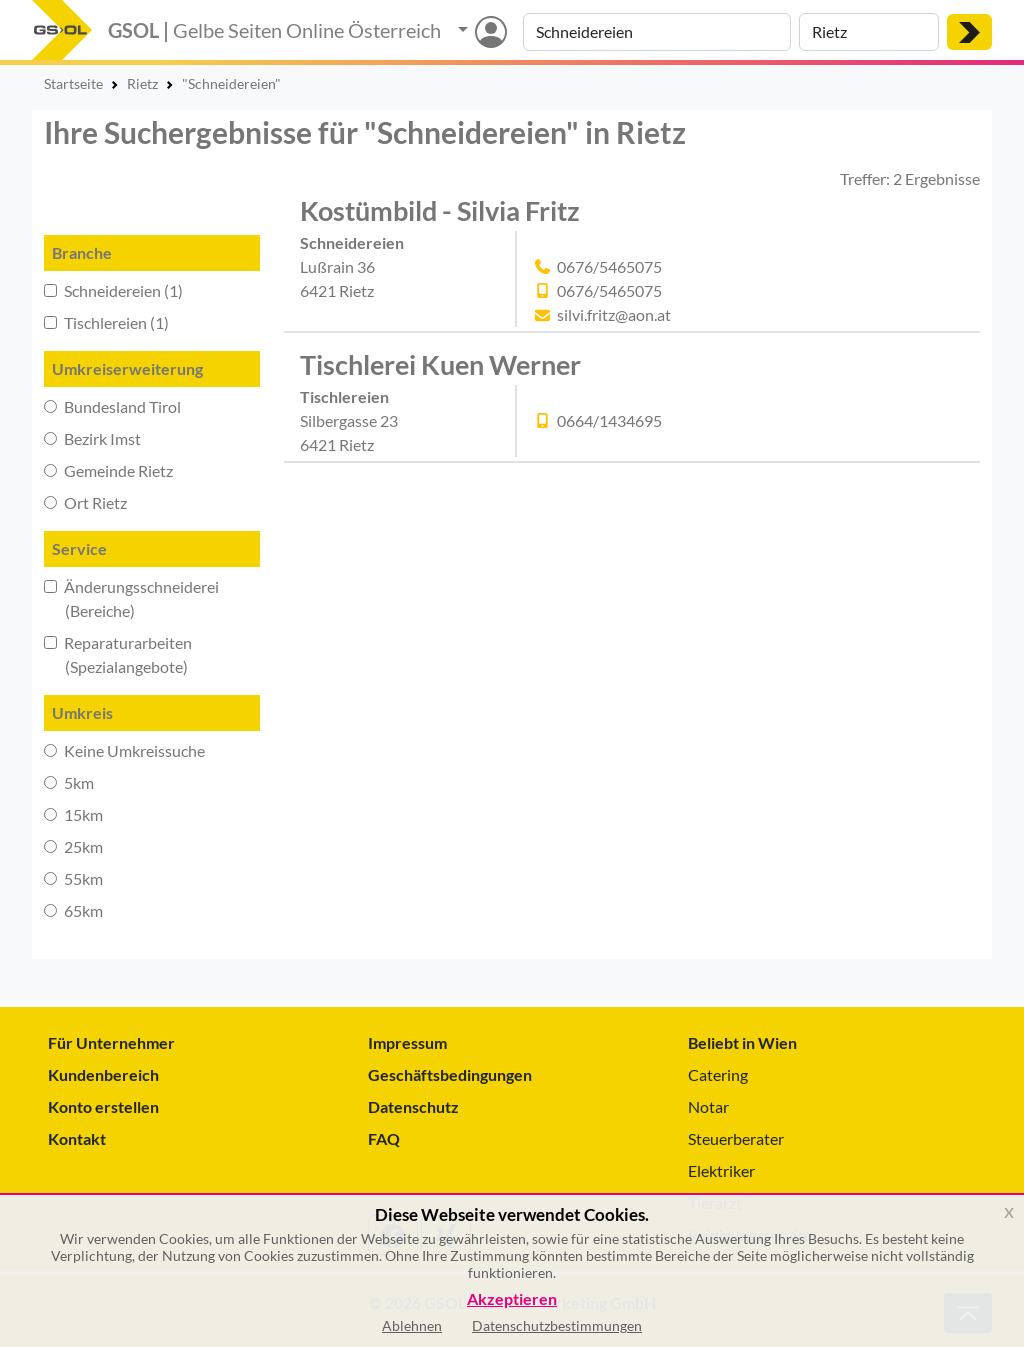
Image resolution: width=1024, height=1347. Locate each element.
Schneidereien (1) (113, 290)
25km (73, 846)
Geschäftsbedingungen (450, 1074)
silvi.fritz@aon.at (614, 314)
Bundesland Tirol (112, 406)
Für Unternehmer (111, 1042)
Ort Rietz (85, 502)
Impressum (407, 1042)
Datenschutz (413, 1106)
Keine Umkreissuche (124, 750)
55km (73, 878)
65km (73, 910)
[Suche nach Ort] (869, 32)
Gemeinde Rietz (108, 470)
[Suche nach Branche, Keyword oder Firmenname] (657, 32)
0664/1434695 (609, 420)
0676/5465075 (609, 266)
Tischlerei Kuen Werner (440, 364)
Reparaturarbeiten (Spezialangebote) (118, 654)
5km (69, 782)
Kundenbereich (103, 1074)
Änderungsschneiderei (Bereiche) (131, 598)
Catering (718, 1074)
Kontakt (77, 1138)
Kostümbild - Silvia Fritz (440, 210)
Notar (708, 1106)
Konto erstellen (103, 1106)
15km (73, 814)
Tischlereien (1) (106, 322)
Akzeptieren (512, 1299)
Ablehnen (412, 1325)
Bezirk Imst (92, 438)
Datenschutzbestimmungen (557, 1325)
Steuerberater (736, 1138)
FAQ (384, 1138)
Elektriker (721, 1170)
